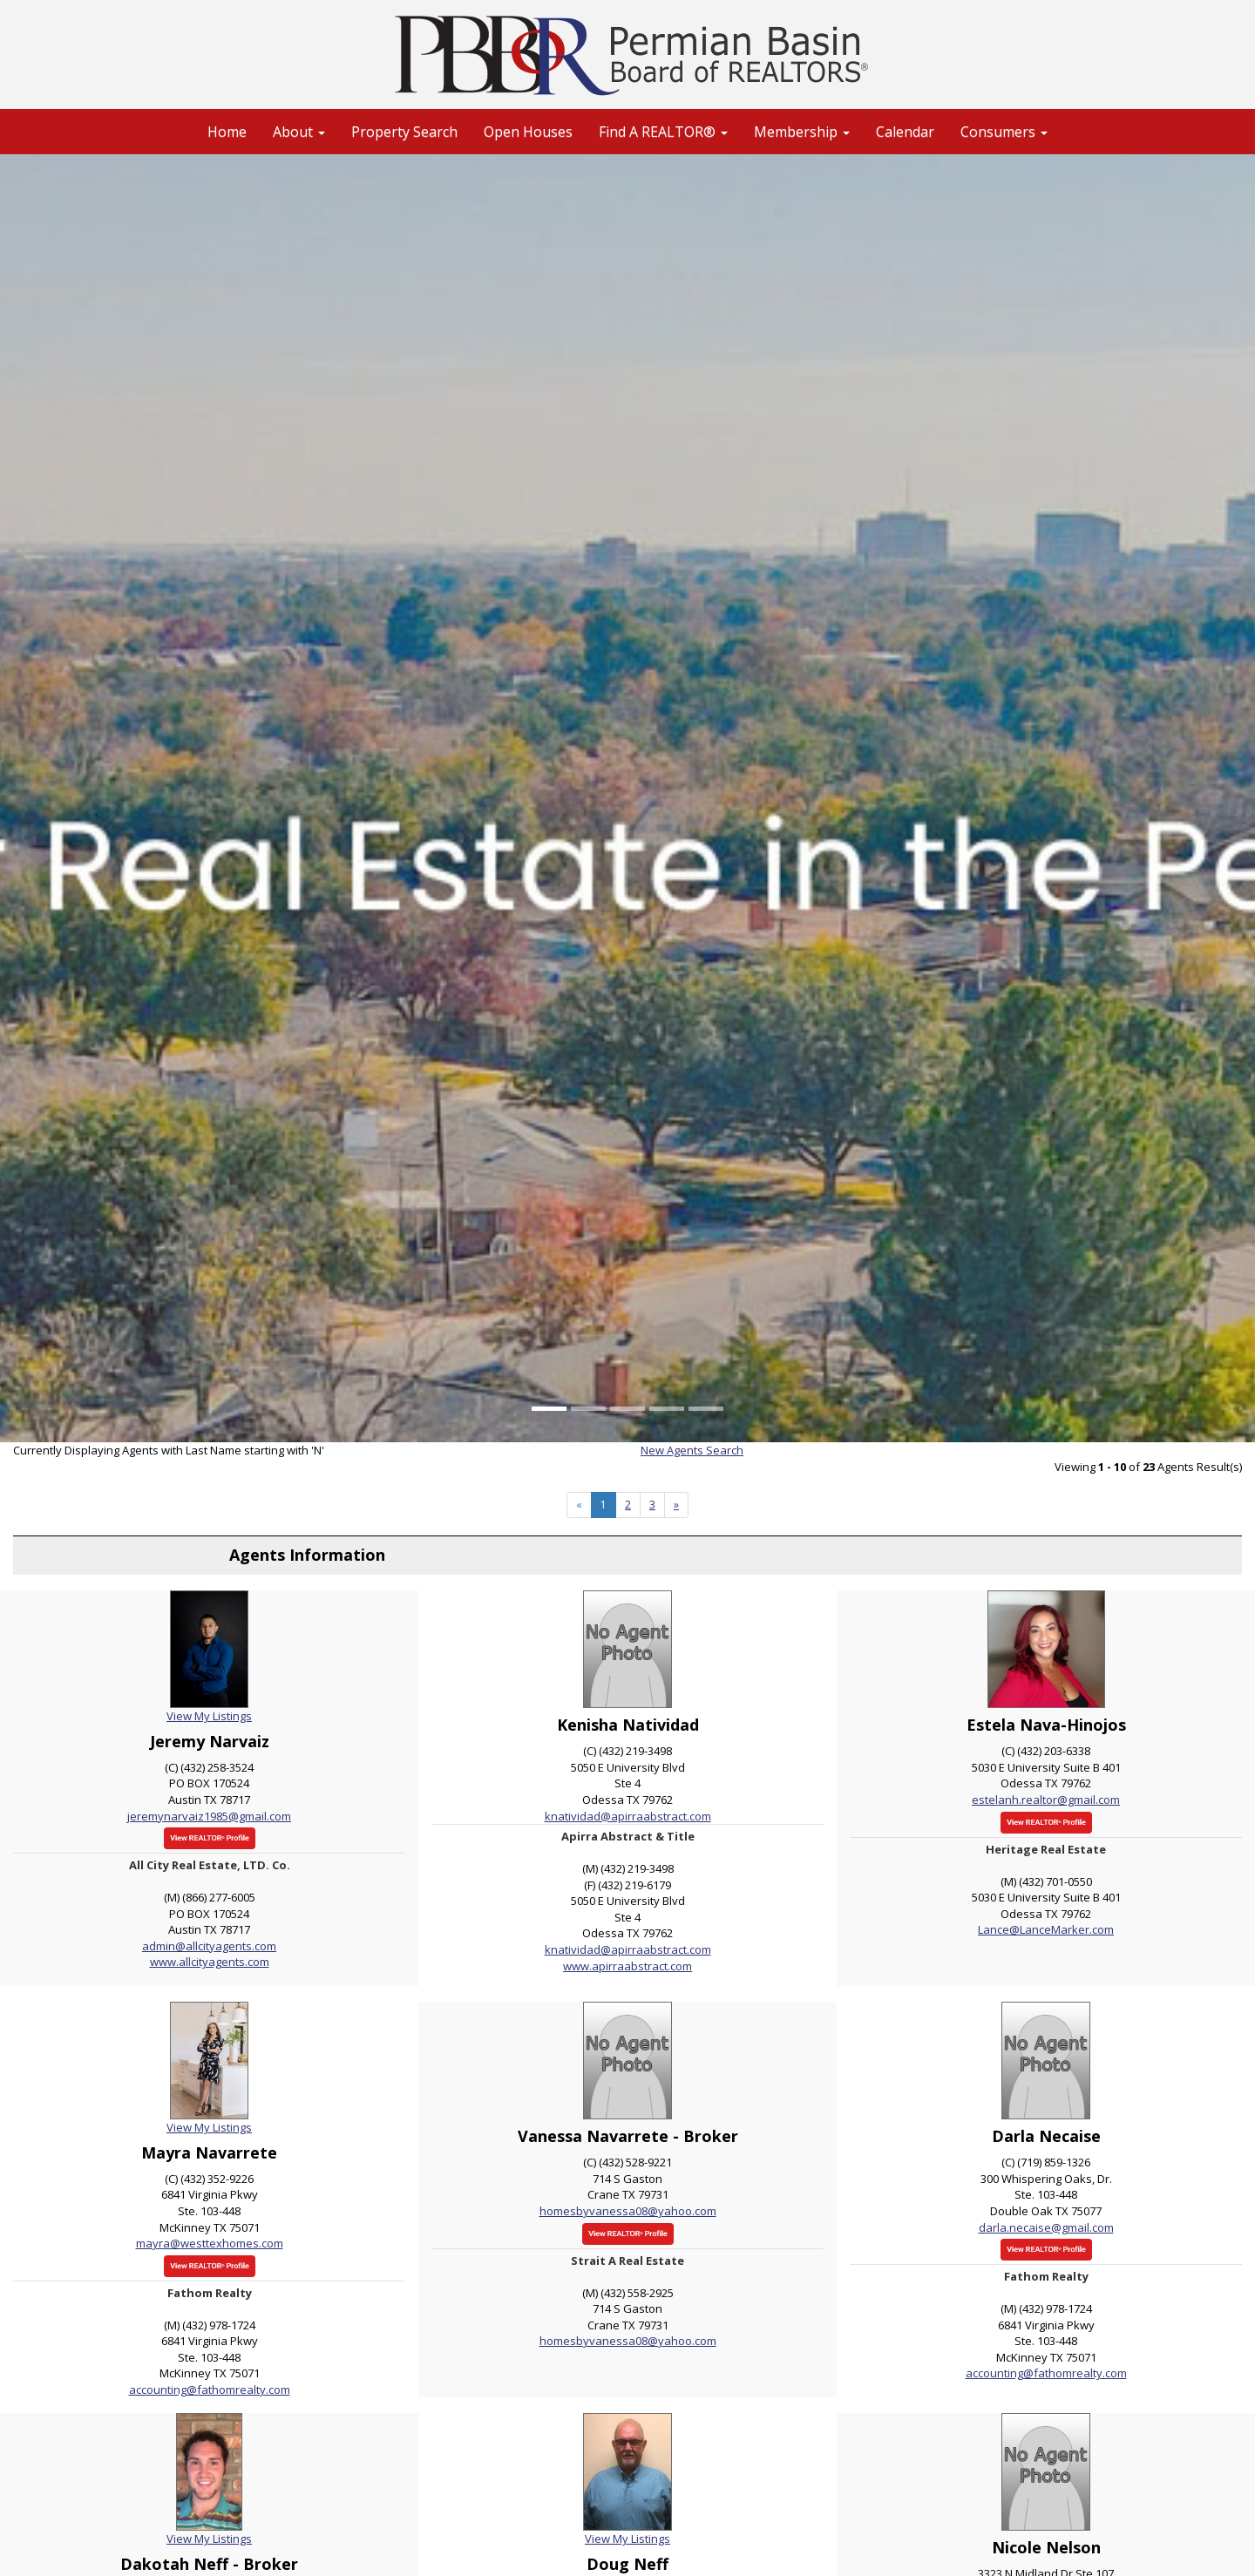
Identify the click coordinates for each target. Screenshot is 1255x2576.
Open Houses (528, 131)
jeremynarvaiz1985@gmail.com (209, 1816)
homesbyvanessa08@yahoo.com (627, 2211)
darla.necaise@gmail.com (1046, 2227)
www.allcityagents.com (209, 1961)
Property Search (404, 131)
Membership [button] (802, 131)
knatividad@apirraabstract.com (628, 1816)
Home (227, 131)
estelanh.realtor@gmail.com (1046, 1799)
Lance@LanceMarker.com (1046, 1929)
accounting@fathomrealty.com (209, 2389)
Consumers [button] (1004, 131)
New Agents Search (692, 1450)
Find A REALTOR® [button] (663, 131)
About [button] (299, 131)
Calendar (905, 131)
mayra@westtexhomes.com (209, 2243)
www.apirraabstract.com (627, 1966)
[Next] (676, 1505)
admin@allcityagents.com (209, 1946)
